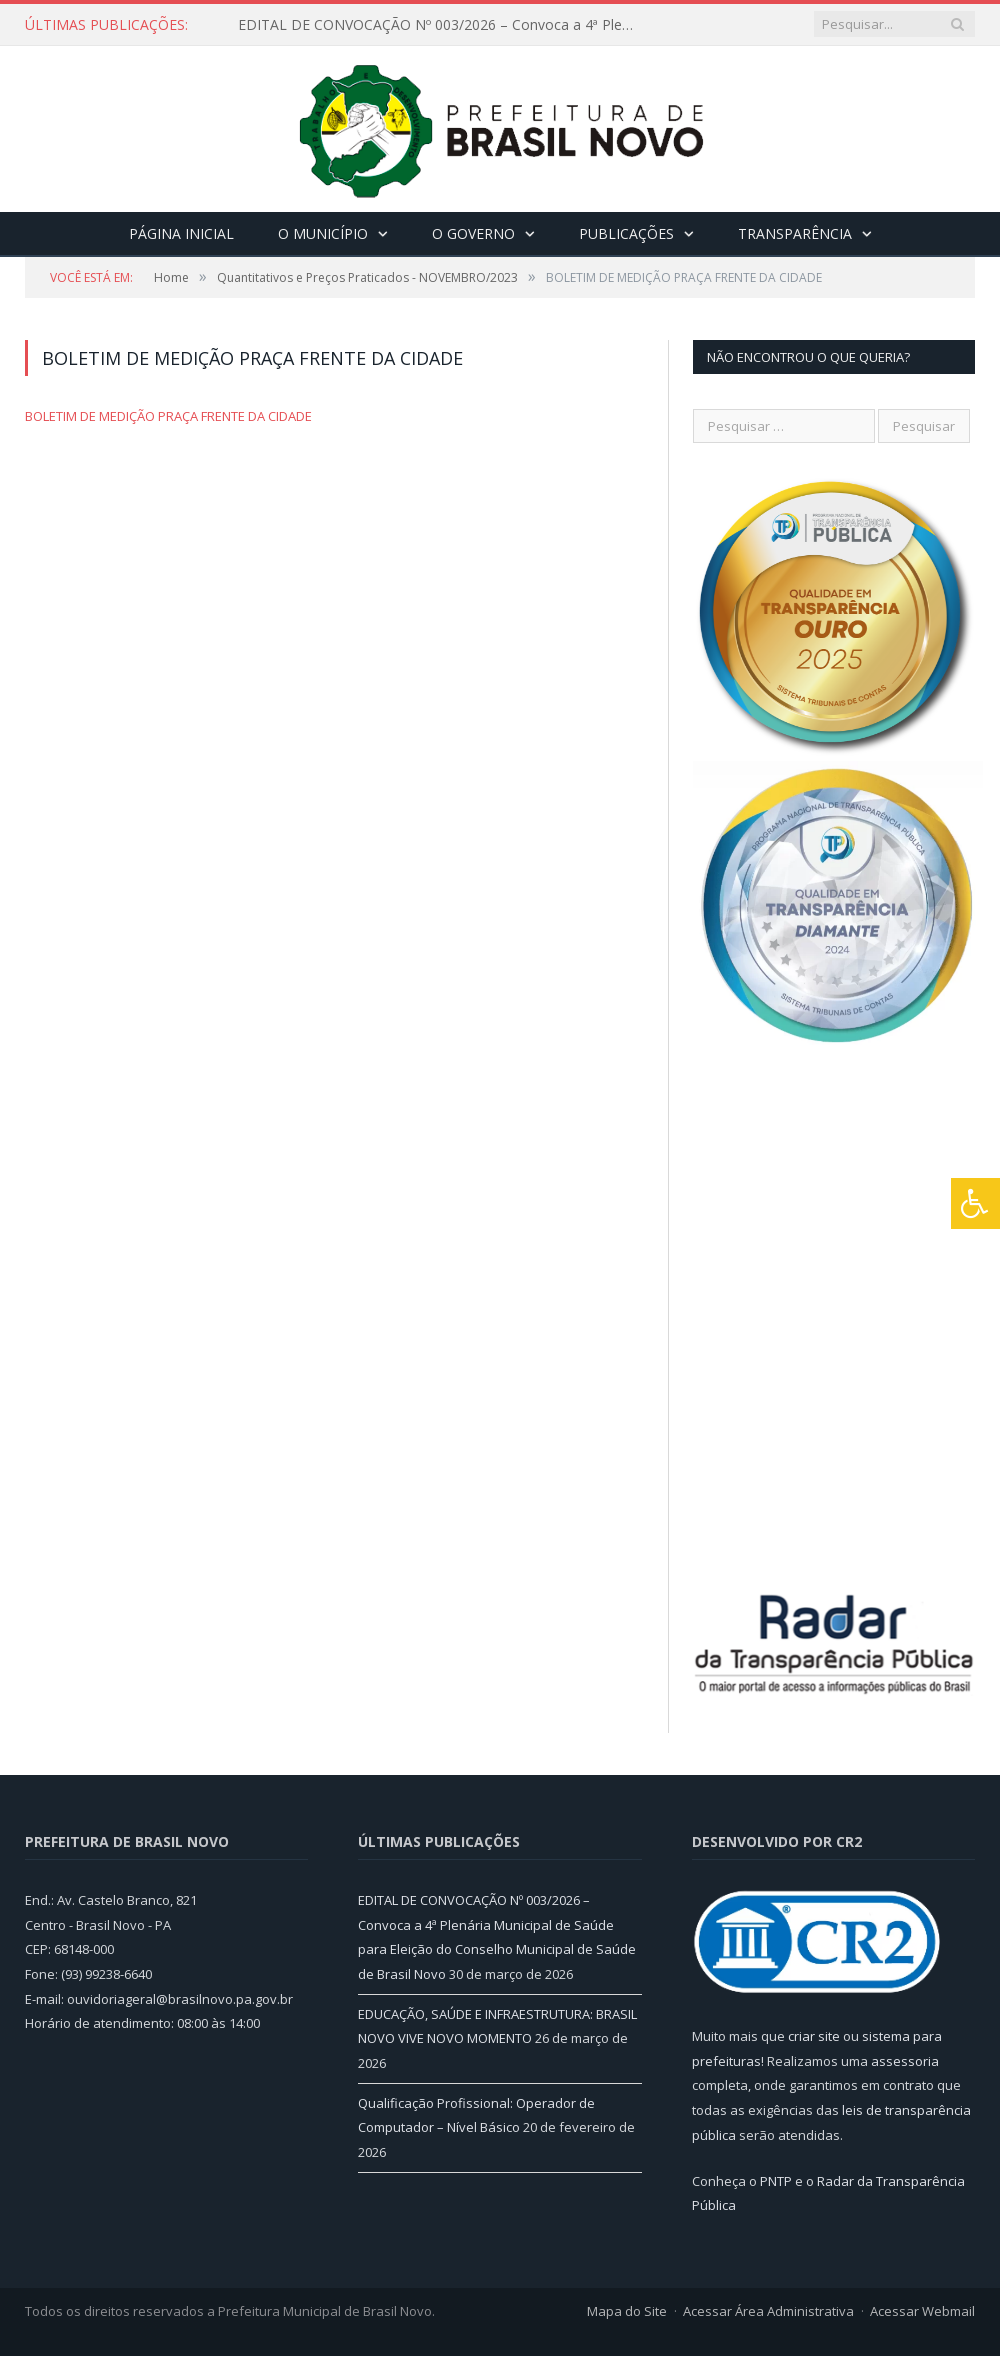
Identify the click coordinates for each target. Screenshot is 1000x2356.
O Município (323, 233)
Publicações (626, 233)
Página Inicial (181, 233)
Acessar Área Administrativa (768, 2311)
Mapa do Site (627, 2311)
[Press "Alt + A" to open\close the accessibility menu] (975, 1203)
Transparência (795, 233)
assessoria (905, 2061)
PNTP (776, 2181)
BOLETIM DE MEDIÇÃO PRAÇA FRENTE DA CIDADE (168, 416)
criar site (814, 2036)
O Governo (473, 233)
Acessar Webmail (922, 2311)
